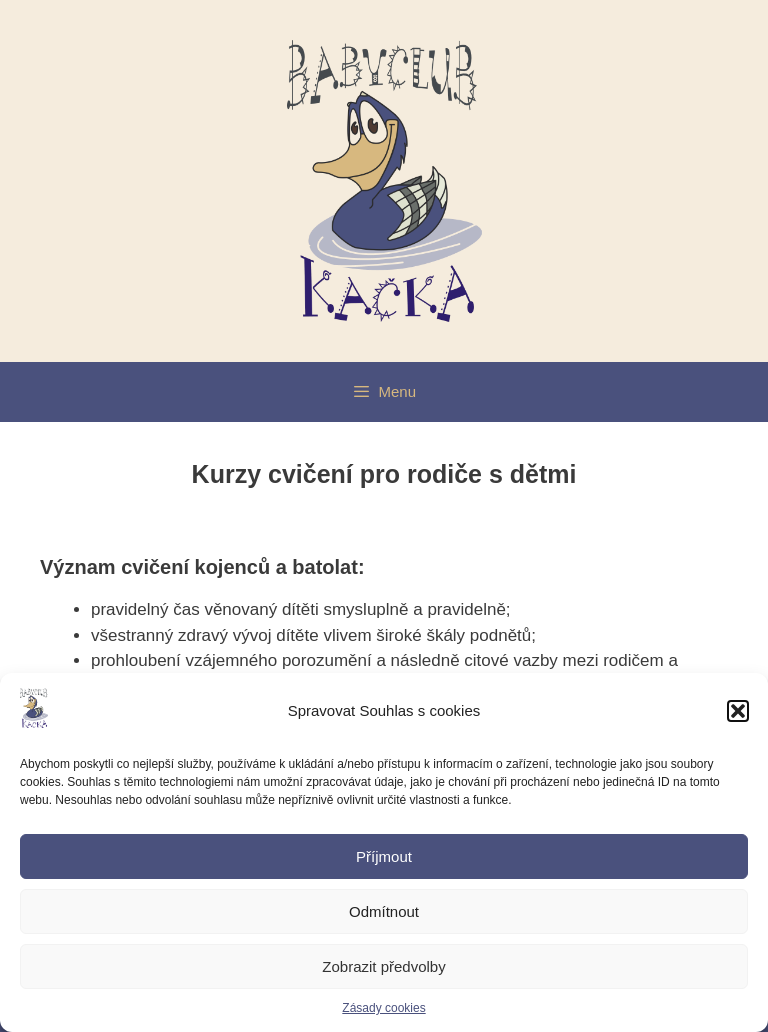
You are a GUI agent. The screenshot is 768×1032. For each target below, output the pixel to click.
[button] (738, 711)
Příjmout (384, 856)
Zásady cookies (383, 1008)
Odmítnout (384, 911)
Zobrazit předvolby (383, 966)
